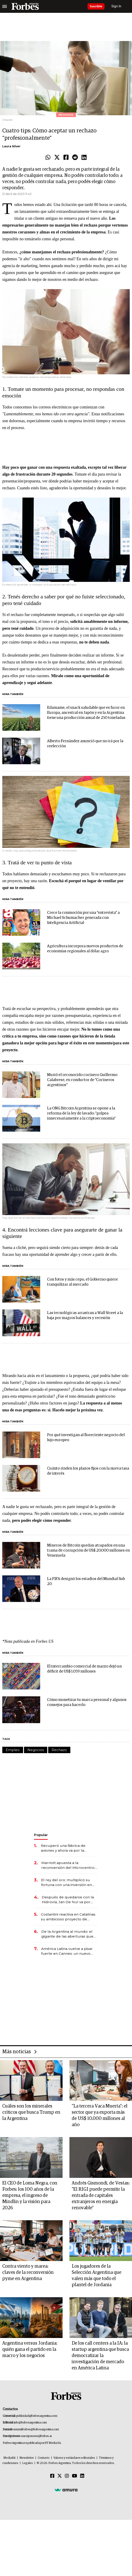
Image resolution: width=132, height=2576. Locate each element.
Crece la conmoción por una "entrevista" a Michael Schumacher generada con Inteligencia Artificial (83, 918)
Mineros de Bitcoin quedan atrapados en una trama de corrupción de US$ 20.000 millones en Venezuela (88, 1551)
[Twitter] (59, 2476)
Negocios (35, 1750)
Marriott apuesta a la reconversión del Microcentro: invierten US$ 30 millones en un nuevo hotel (69, 1865)
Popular (41, 1835)
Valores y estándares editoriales (74, 2457)
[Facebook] (52, 2476)
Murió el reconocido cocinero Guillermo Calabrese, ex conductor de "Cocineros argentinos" (82, 1080)
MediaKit (9, 2457)
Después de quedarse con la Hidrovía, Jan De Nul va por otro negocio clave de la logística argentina (68, 1899)
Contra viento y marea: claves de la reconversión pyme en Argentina (28, 2272)
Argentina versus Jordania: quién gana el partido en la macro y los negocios (29, 2349)
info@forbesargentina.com (30, 2422)
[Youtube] (74, 2476)
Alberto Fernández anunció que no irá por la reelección (85, 743)
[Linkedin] (82, 2476)
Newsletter (26, 2457)
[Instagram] (67, 2476)
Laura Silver (11, 146)
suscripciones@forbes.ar (36, 2436)
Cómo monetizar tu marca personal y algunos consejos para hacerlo (87, 1702)
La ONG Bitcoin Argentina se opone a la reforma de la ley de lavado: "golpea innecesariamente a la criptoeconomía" (81, 1113)
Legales (27, 2463)
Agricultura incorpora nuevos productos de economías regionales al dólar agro (85, 948)
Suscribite (96, 6)
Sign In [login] (116, 6)
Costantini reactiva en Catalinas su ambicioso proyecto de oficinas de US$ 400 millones (68, 1917)
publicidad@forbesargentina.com (36, 2415)
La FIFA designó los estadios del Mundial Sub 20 (86, 1581)
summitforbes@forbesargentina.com (36, 2429)
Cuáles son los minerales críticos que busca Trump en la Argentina (31, 2112)
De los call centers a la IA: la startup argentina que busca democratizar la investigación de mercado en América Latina (100, 2355)
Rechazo (59, 1750)
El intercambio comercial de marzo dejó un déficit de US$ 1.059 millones (84, 1668)
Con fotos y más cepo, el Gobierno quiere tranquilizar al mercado (82, 1282)
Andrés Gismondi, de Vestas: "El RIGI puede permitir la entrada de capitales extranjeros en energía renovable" (101, 2195)
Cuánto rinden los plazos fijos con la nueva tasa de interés (88, 1471)
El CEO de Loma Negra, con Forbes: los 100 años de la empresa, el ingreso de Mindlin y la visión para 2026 (29, 2195)
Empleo (13, 1750)
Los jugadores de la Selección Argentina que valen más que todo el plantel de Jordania (96, 2275)
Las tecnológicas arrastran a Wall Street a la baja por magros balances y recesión (85, 1315)
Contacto (44, 2457)
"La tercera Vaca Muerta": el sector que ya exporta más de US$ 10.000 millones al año (99, 2115)
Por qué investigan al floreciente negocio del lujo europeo (86, 1437)
